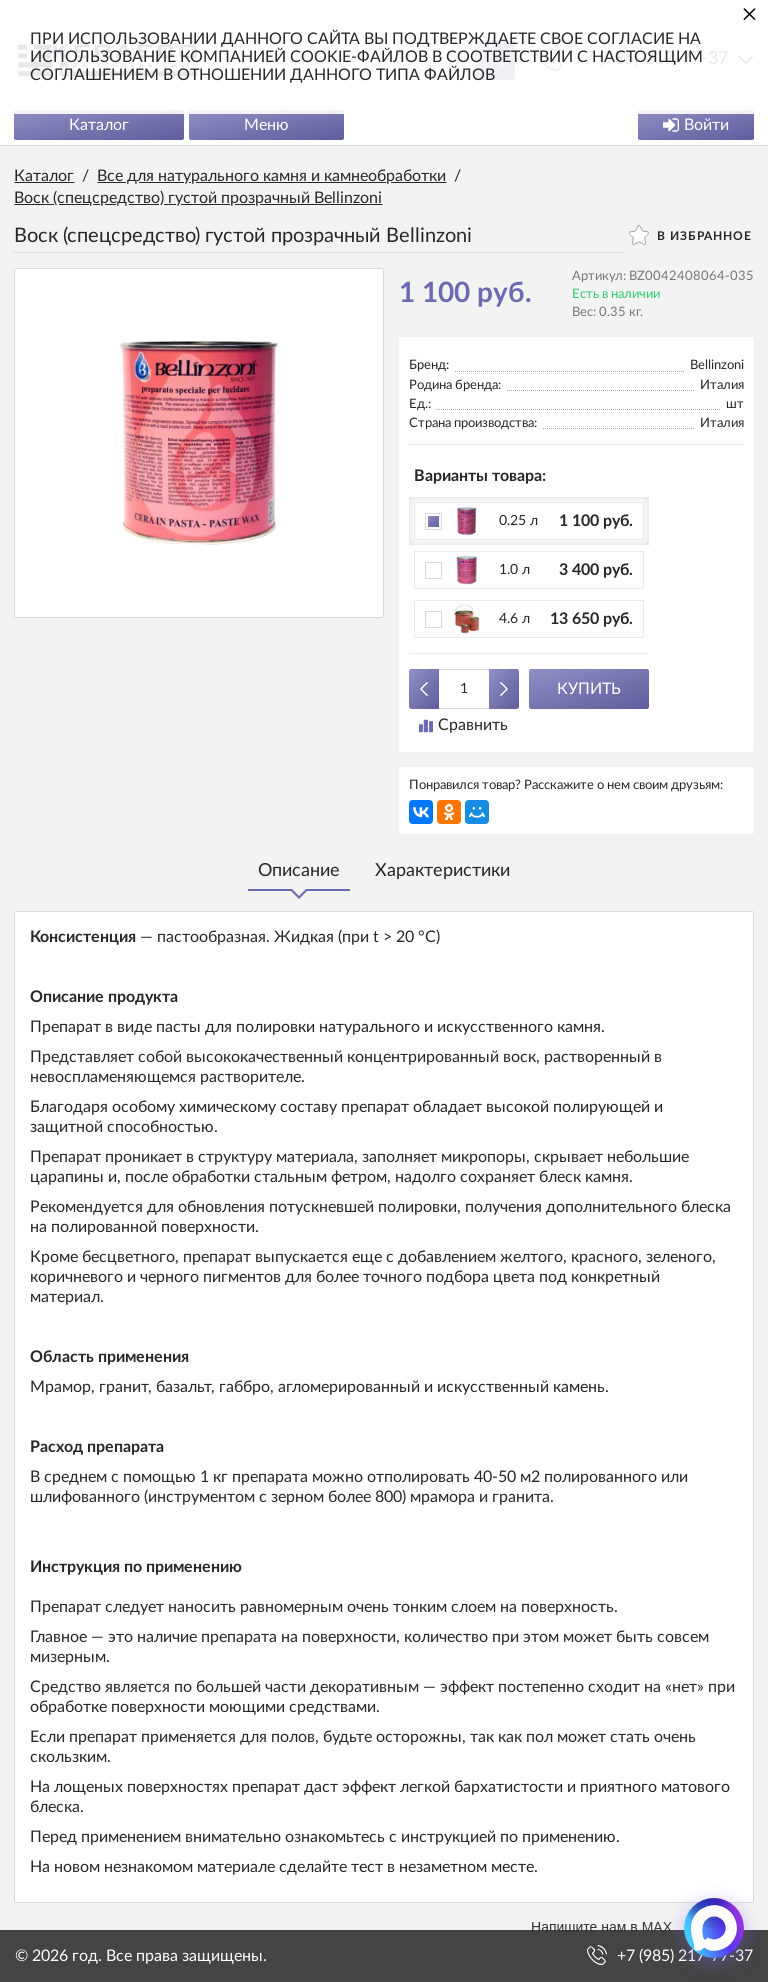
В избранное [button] (689, 236)
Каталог (100, 126)
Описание (299, 872)
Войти (695, 126)
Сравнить (463, 726)
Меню (267, 126)
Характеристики (442, 872)
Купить (589, 690)
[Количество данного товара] (464, 690)
